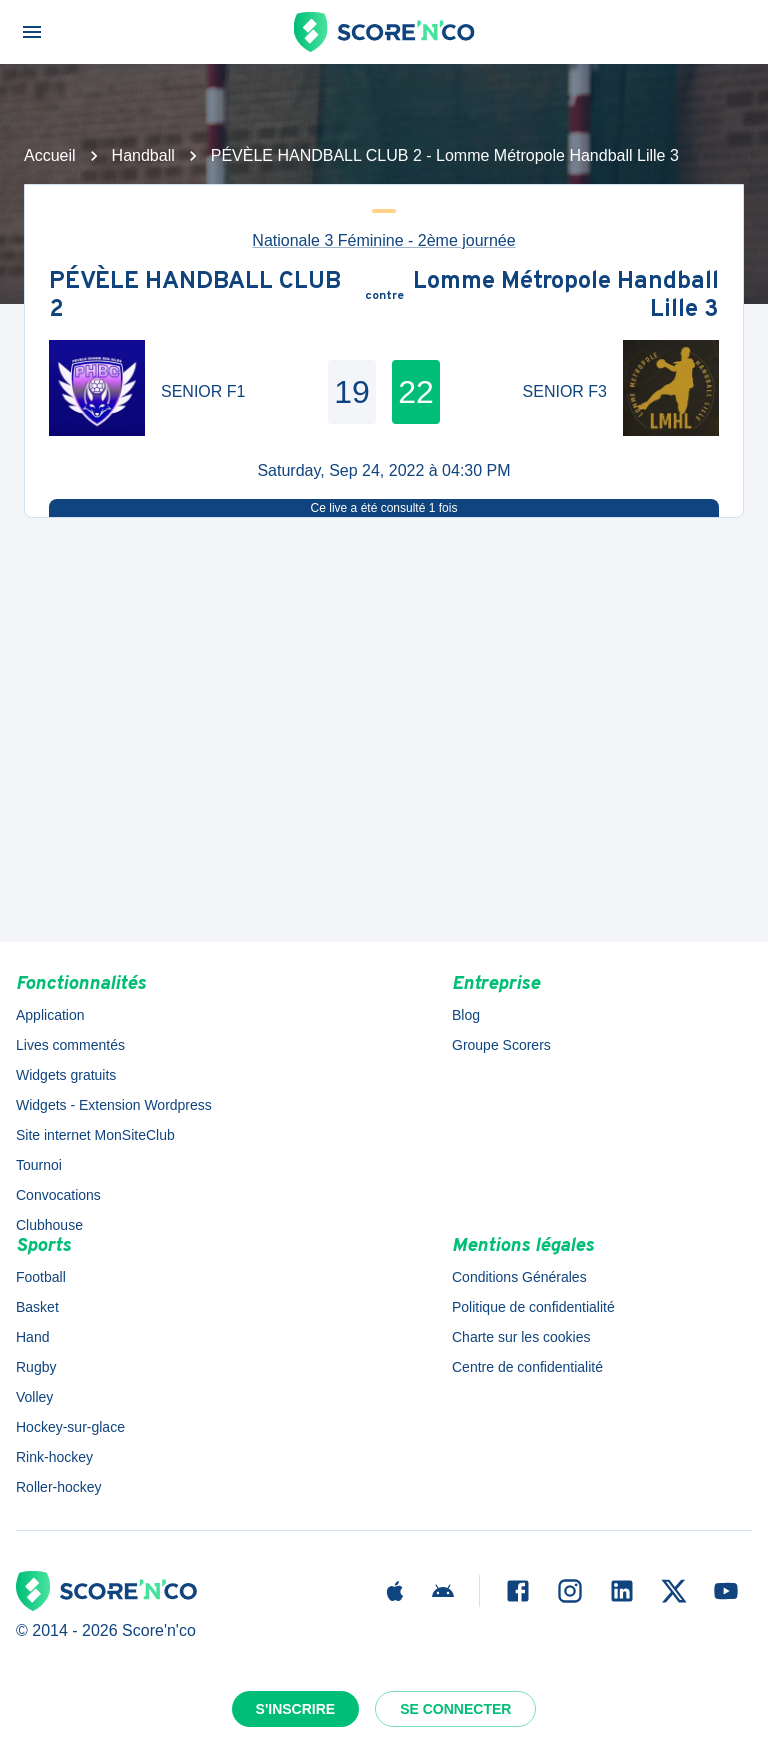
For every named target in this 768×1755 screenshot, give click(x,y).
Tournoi (39, 1165)
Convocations (58, 1195)
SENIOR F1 (203, 391)
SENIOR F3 (565, 391)
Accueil (50, 155)
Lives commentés (70, 1045)
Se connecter (455, 1709)
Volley (34, 1397)
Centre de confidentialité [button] (527, 1367)
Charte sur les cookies (521, 1337)
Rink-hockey (54, 1457)
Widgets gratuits (66, 1075)
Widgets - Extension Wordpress (114, 1105)
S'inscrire (296, 1709)
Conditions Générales (519, 1277)
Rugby (36, 1367)
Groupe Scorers (501, 1045)
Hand (32, 1337)
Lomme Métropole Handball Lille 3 (566, 296)
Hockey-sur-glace (70, 1427)
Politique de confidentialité (533, 1307)
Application (50, 1015)
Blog (466, 1015)
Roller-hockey (59, 1487)
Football (41, 1277)
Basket (37, 1307)
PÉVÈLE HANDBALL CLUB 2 (195, 296)
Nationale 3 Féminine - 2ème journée (383, 240)
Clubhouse (49, 1225)
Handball (143, 155)
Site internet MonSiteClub (95, 1135)
